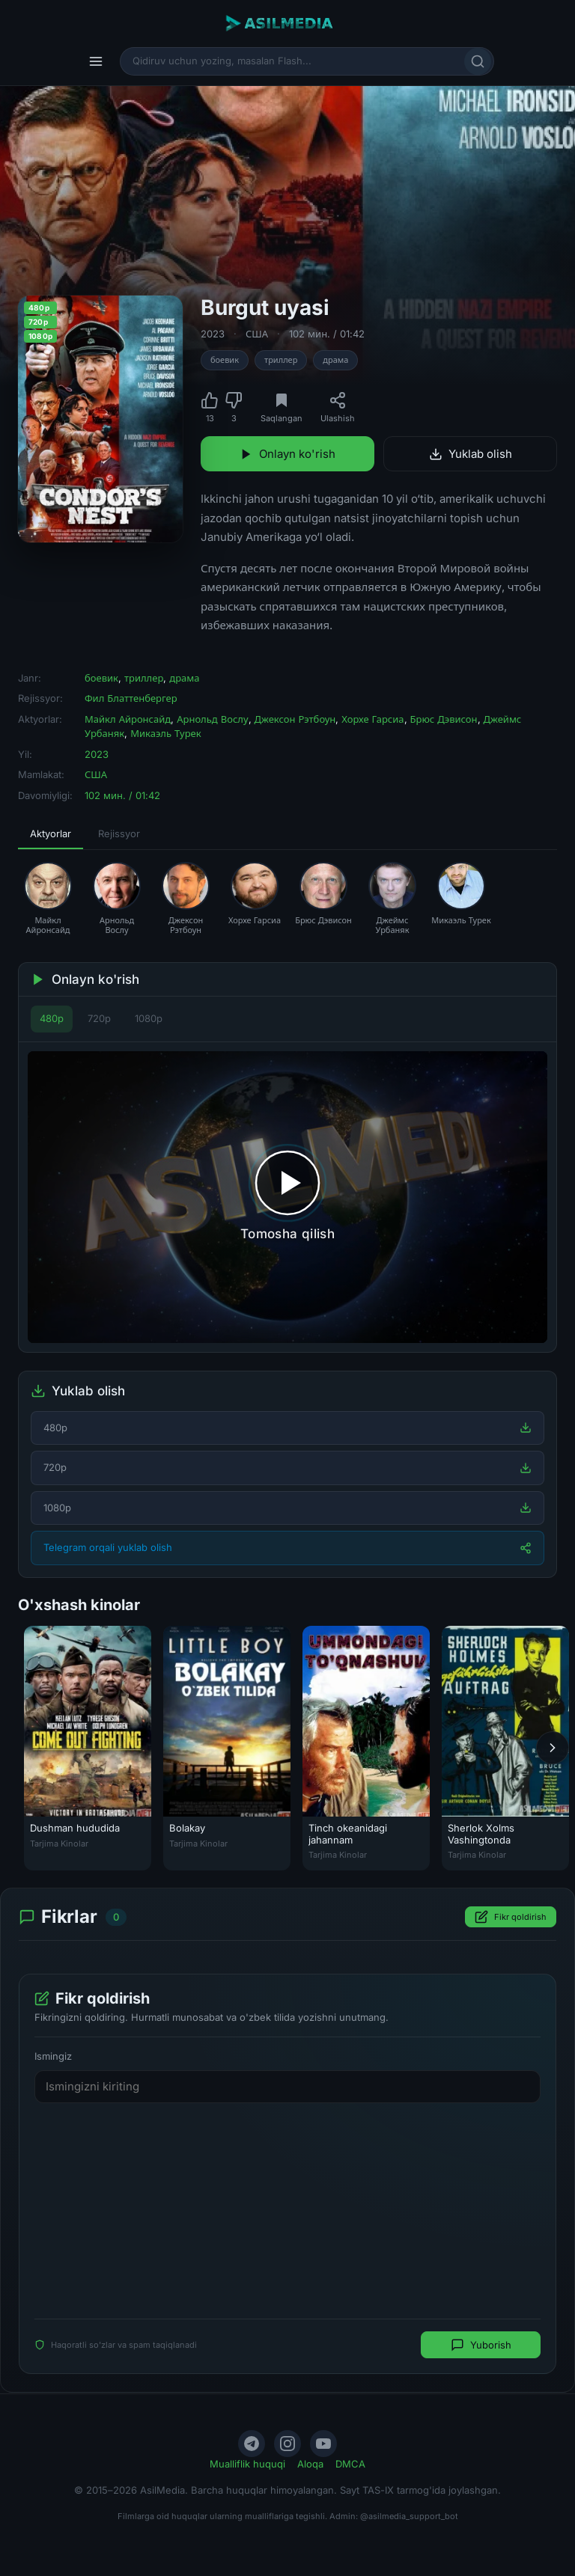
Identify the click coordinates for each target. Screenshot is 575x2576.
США (257, 334)
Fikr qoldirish (511, 1917)
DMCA (350, 2464)
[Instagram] (287, 2443)
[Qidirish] (477, 61)
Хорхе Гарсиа (372, 719)
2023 (213, 334)
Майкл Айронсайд (128, 719)
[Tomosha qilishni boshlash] (287, 1197)
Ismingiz (53, 2057)
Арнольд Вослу (212, 719)
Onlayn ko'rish (287, 454)
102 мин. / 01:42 (327, 334)
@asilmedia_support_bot (409, 2516)
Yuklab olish (470, 454)
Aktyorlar (50, 833)
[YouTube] (323, 2443)
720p (99, 1018)
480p (52, 1018)
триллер (280, 360)
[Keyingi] (552, 1747)
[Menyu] (96, 61)
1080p (148, 1018)
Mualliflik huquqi (247, 2464)
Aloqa (310, 2464)
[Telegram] (251, 2443)
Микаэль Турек (165, 733)
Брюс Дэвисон (444, 719)
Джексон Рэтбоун (295, 719)
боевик (224, 360)
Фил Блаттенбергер (131, 698)
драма (335, 360)
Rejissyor (119, 833)
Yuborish (481, 2345)
